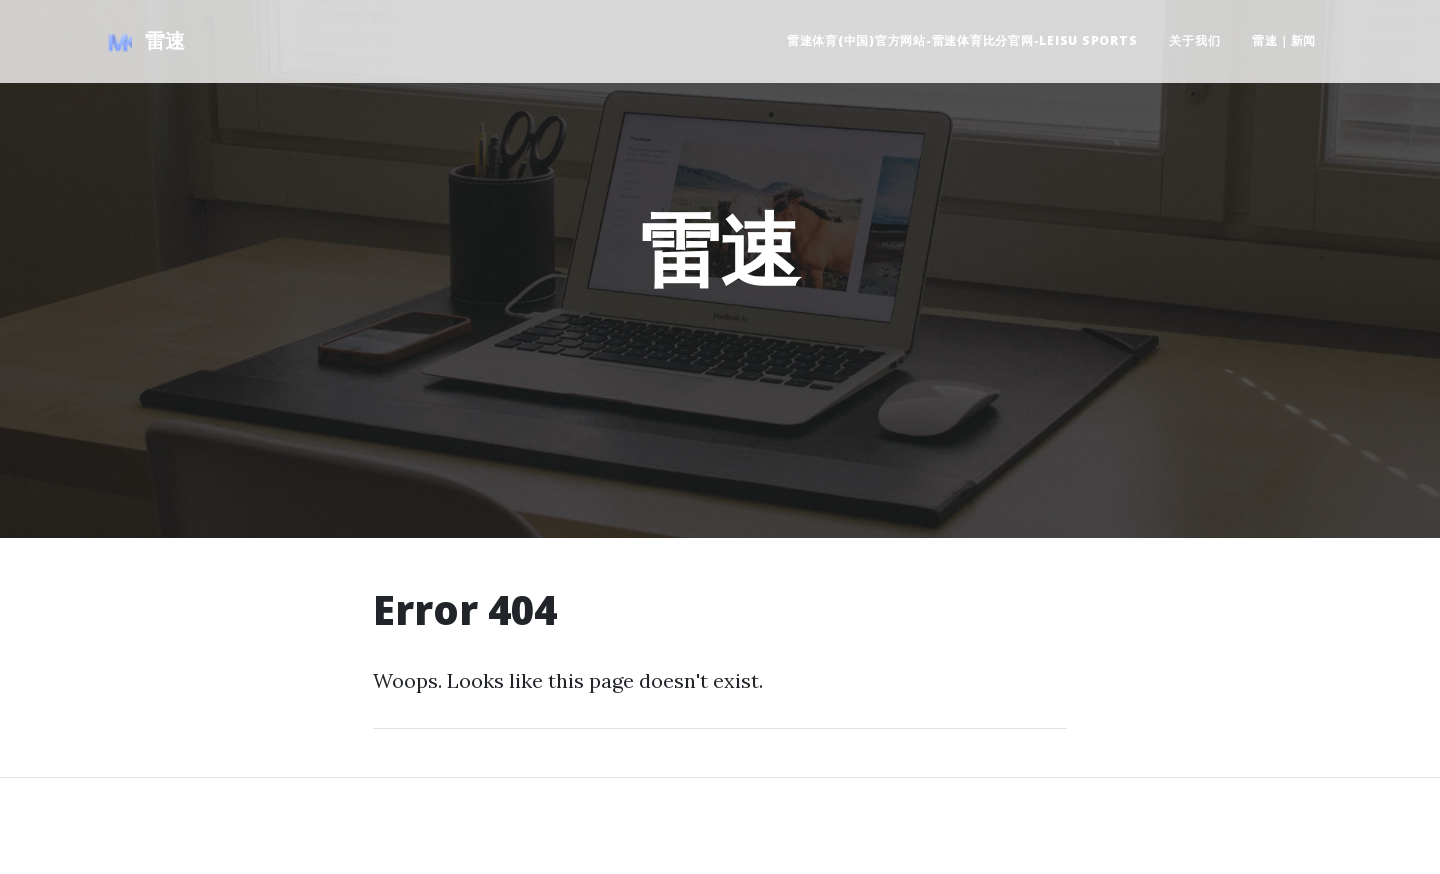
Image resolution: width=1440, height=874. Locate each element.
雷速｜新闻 (1284, 40)
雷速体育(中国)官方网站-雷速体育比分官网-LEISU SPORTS (962, 40)
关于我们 (1194, 40)
